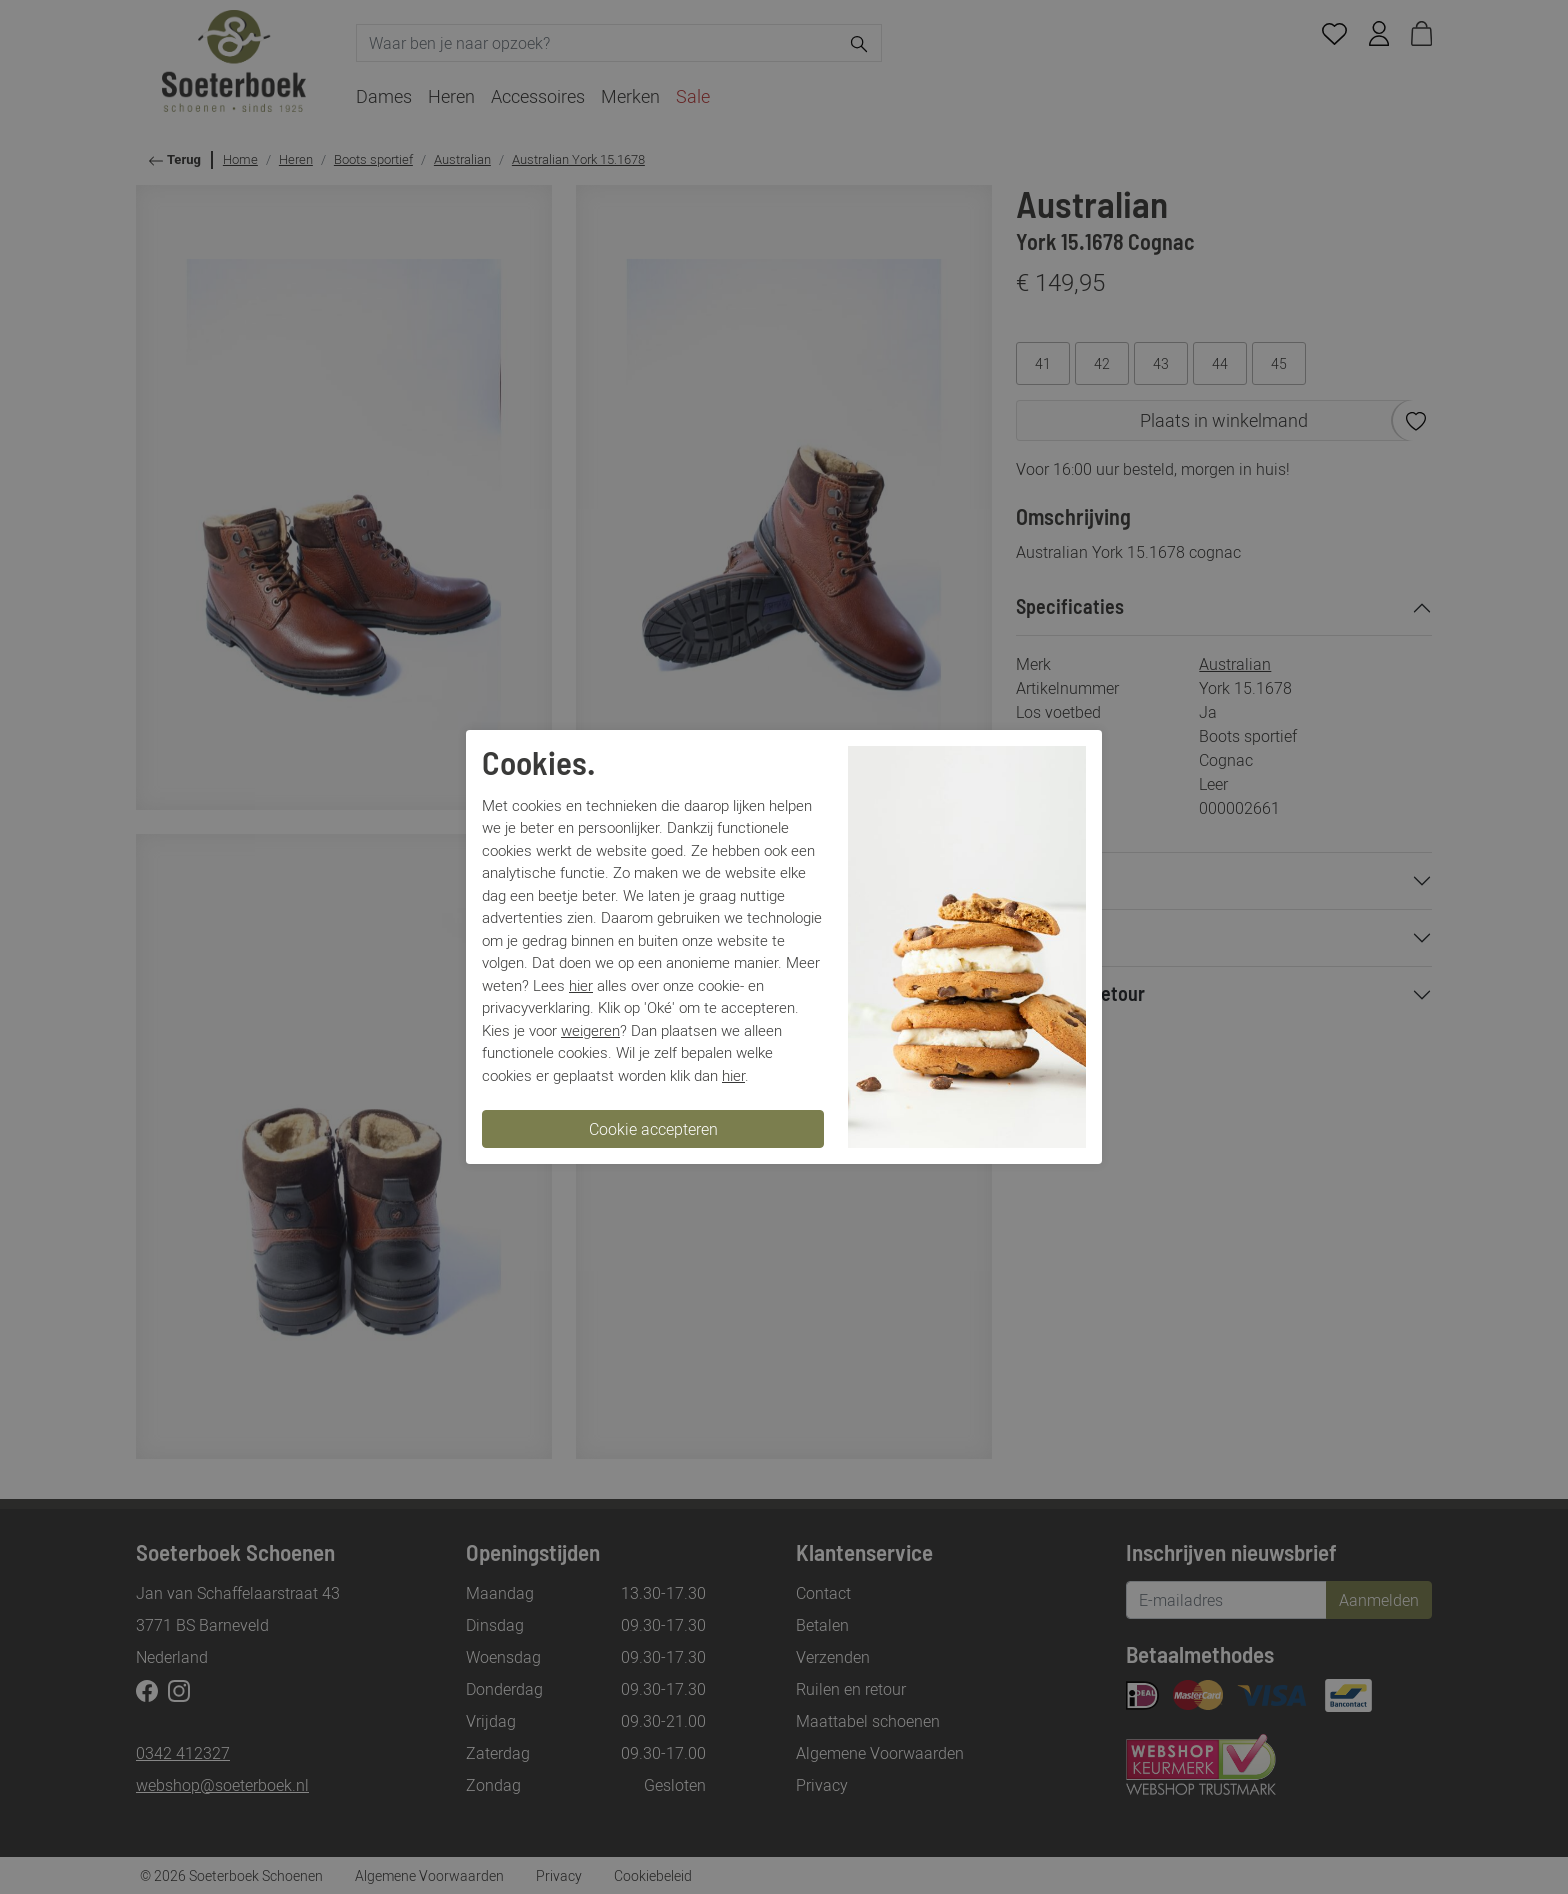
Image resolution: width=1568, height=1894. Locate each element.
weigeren (590, 1030)
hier (581, 985)
